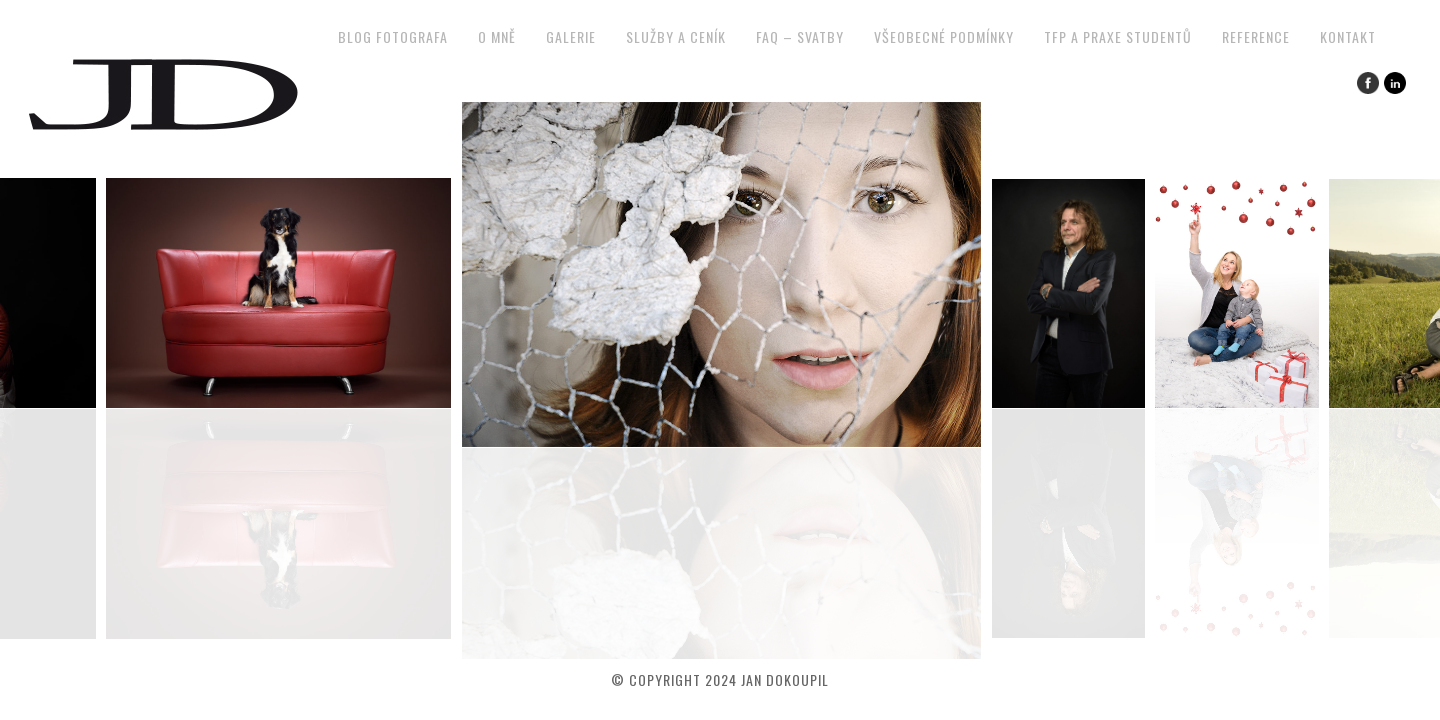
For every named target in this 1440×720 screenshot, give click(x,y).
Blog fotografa (393, 36)
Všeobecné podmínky (944, 36)
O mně (497, 36)
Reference (1256, 36)
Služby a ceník (676, 36)
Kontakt (1348, 36)
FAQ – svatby (800, 36)
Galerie (571, 36)
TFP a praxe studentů (1118, 36)
